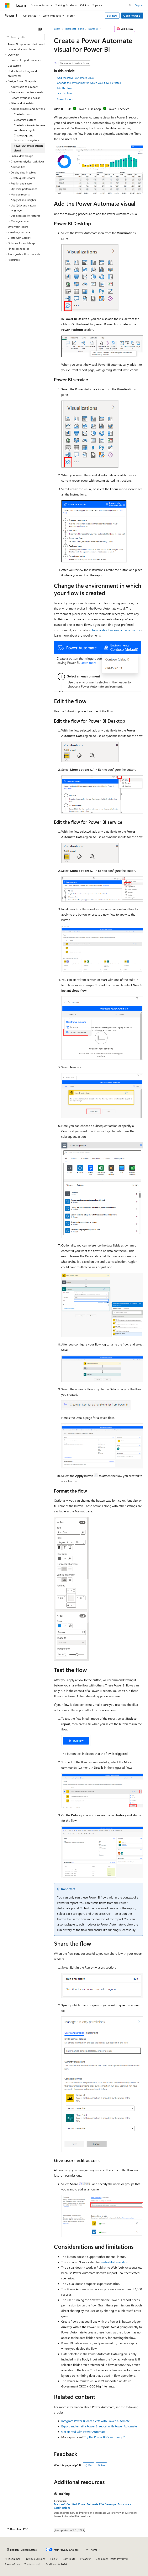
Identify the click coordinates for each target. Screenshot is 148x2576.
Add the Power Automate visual (75, 77)
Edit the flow (64, 88)
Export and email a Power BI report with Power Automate (99, 2426)
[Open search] (130, 5)
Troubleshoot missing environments (116, 630)
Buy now (112, 15)
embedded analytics (114, 2262)
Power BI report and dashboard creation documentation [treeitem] (26, 46)
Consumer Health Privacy (111, 2559)
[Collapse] (40, 28)
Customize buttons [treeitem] (25, 120)
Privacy (84, 2559)
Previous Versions (35, 2559)
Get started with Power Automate (83, 2432)
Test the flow (64, 93)
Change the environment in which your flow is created (89, 83)
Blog (52, 2559)
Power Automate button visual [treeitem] (28, 148)
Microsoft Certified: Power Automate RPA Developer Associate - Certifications (92, 2505)
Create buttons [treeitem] (23, 114)
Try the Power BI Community (103, 2437)
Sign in (139, 5)
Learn (57, 28)
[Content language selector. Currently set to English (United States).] (22, 2550)
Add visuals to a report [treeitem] (24, 87)
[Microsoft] (7, 5)
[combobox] (25, 37)
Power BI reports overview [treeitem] (26, 60)
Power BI (93, 28)
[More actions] (140, 29)
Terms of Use (12, 2564)
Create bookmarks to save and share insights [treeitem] (29, 127)
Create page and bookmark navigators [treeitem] (26, 138)
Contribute (69, 2559)
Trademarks (31, 2564)
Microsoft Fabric (74, 28)
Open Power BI (132, 15)
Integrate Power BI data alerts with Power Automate (95, 2421)
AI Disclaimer (12, 2559)
